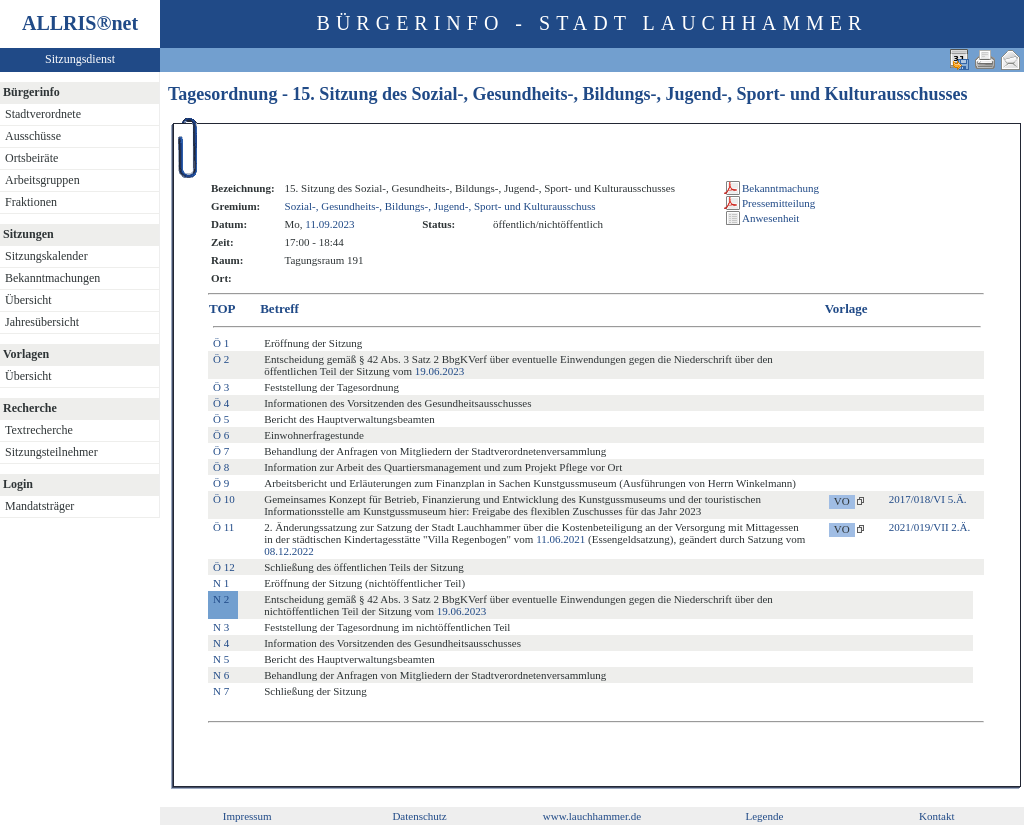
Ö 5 (221, 419)
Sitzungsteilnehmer (51, 452)
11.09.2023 (329, 224)
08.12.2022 (289, 551)
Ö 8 (221, 467)
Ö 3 (221, 387)
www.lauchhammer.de (592, 816)
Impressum (247, 816)
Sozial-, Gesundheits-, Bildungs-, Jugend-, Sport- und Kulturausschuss (440, 206)
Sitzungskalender (46, 256)
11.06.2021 (560, 539)
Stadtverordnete (43, 114)
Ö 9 (221, 483)
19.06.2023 (440, 371)
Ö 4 (221, 403)
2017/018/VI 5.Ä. (928, 499)
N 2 (221, 599)
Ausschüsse (33, 136)
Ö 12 (224, 567)
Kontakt (936, 816)
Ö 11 (223, 527)
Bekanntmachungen (52, 278)
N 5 (221, 659)
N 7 (221, 691)
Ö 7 (221, 451)
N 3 (221, 627)
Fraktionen (31, 202)
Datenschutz (419, 816)
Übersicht (28, 300)
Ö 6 (221, 435)
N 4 (221, 643)
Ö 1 (221, 343)
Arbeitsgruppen (42, 180)
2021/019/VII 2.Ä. (930, 527)
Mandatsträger (39, 506)
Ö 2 (221, 359)
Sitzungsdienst (80, 59)
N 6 (221, 675)
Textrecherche (39, 430)
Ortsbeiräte (31, 158)
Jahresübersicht (42, 322)
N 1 (221, 583)
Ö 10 (224, 499)
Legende (764, 816)
